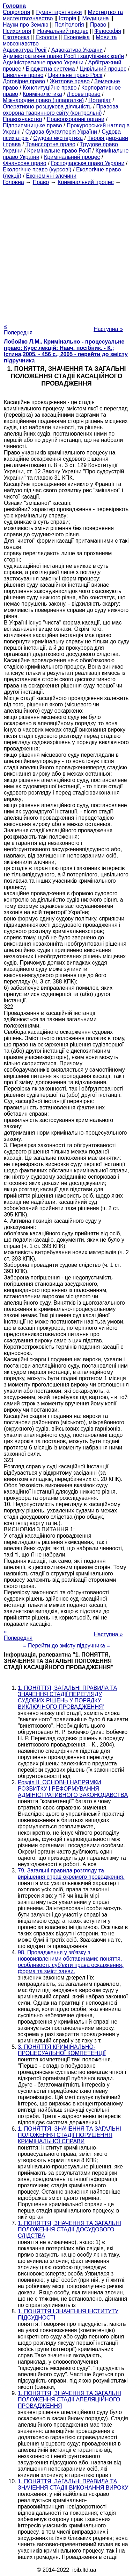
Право (98, 25)
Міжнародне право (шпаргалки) (43, 100)
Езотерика (16, 37)
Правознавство (22, 119)
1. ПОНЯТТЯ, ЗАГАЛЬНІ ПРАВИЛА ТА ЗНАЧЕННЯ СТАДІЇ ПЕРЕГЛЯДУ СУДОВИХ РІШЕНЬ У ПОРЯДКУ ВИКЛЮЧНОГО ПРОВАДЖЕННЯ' (67, 1697)
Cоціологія (16, 12)
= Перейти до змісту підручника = (66, 1646)
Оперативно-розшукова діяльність (47, 107)
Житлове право (69, 81)
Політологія (69, 25)
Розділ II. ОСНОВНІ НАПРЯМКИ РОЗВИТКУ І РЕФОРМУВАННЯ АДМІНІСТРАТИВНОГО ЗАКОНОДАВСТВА (73, 1788)
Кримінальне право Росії (59, 151)
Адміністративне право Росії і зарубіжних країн (63, 56)
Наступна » (108, 329)
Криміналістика (42, 94)
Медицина (95, 18)
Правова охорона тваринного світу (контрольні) (60, 110)
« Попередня (18, 329)
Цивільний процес (103, 69)
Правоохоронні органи (75, 119)
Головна (13, 182)
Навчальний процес (62, 31)
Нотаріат (99, 100)
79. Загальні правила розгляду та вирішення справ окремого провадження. (71, 1874)
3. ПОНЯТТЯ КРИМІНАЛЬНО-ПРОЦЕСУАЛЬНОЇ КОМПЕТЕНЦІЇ (62, 2050)
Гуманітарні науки (59, 12)
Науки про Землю (25, 25)
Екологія (47, 37)
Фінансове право (24, 163)
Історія (67, 18)
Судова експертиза (58, 138)
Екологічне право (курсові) (37, 169)
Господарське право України (87, 163)
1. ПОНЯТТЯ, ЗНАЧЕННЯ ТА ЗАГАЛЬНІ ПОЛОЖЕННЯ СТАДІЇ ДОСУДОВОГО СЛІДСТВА (69, 2229)
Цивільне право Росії (75, 75)
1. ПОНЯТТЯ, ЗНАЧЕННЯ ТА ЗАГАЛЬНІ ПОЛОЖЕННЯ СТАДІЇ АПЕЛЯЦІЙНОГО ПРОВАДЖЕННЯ (69, 2399)
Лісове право (83, 94)
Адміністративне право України (43, 62)
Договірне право (24, 81)
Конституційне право (49, 88)
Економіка (77, 37)
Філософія (107, 31)
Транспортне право (50, 144)
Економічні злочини (51, 176)
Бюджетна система (50, 69)
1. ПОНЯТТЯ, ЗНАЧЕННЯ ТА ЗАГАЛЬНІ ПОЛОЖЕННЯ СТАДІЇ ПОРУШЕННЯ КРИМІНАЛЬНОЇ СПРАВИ (69, 2135)
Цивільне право (23, 75)
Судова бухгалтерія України (61, 132)
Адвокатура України (77, 50)
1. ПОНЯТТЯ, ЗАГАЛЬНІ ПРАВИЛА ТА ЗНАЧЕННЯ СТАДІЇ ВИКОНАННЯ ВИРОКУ (73, 2484)
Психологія (17, 31)
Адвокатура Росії (25, 50)
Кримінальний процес (72, 157)
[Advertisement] (66, 252)
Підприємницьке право (32, 125)
